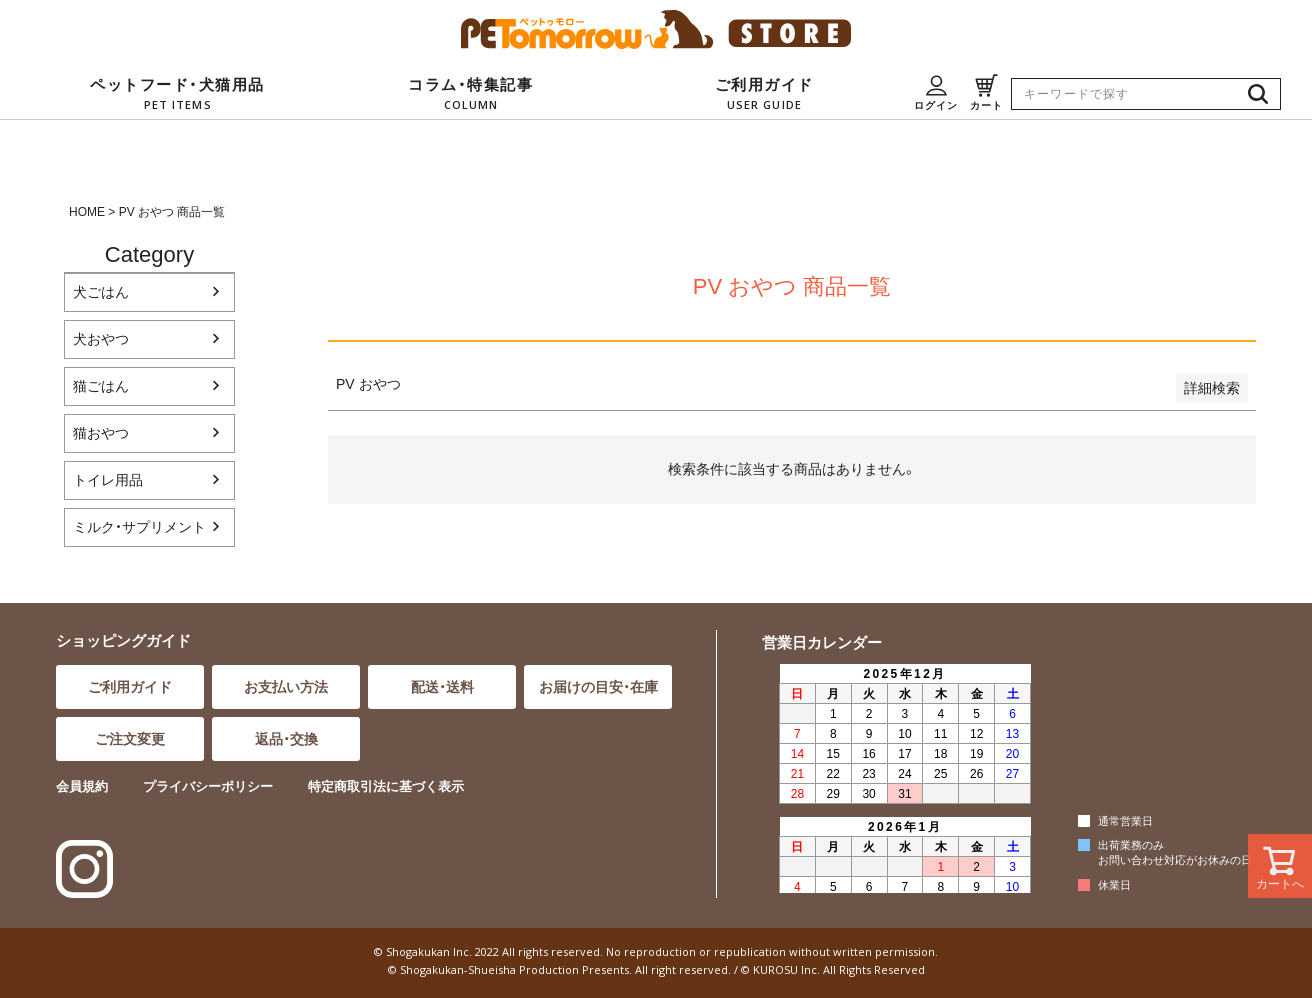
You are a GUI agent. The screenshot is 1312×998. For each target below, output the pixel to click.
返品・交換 (286, 739)
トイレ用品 (108, 480)
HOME (87, 212)
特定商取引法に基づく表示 (386, 786)
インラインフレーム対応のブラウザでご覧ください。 (902, 777)
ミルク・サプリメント (139, 527)
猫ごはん (101, 386)
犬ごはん (101, 292)
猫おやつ (101, 433)
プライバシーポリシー (208, 786)
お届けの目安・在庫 (598, 687)
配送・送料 (442, 687)
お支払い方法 (286, 687)
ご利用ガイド (130, 687)
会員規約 (82, 786)
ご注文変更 (130, 739)
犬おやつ (101, 339)
